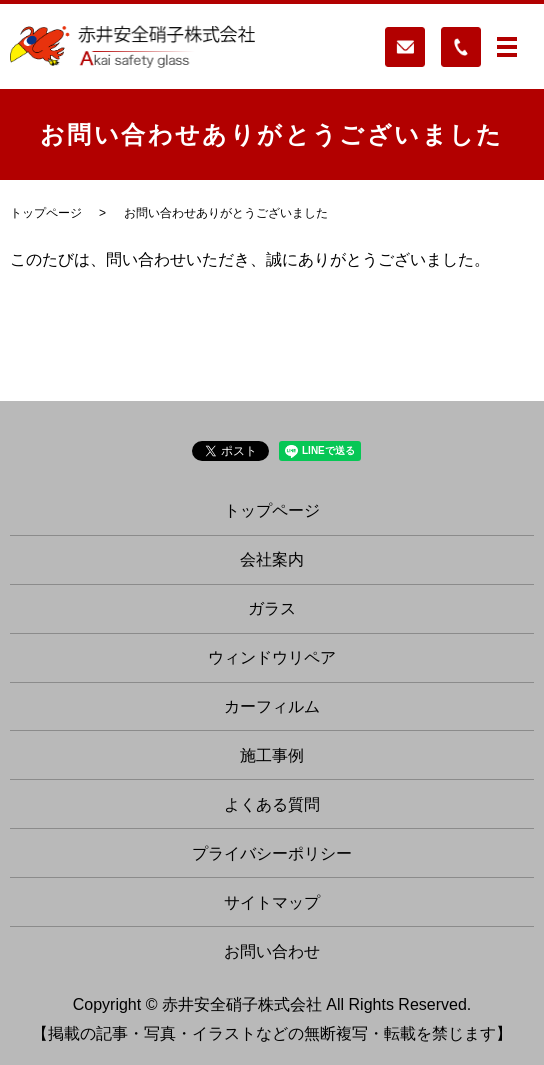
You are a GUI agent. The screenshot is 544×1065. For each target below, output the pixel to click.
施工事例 (272, 755)
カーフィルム (272, 706)
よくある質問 (272, 804)
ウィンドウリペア (272, 657)
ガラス (272, 608)
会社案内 (272, 559)
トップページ (46, 213)
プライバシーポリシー (272, 853)
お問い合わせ (272, 951)
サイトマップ (272, 902)
